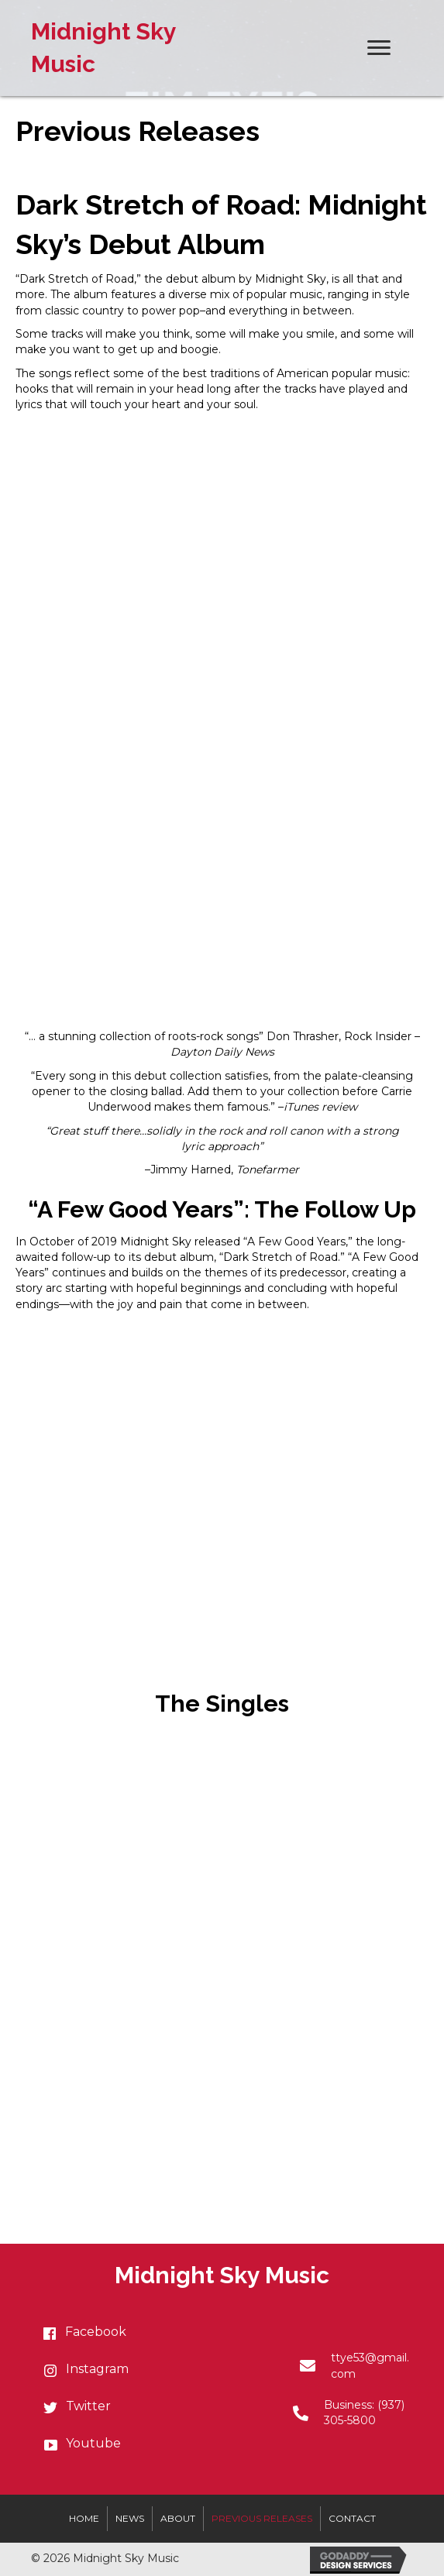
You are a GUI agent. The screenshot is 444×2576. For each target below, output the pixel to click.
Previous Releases (262, 2518)
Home (84, 2518)
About (177, 2518)
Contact (352, 2518)
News (129, 2518)
